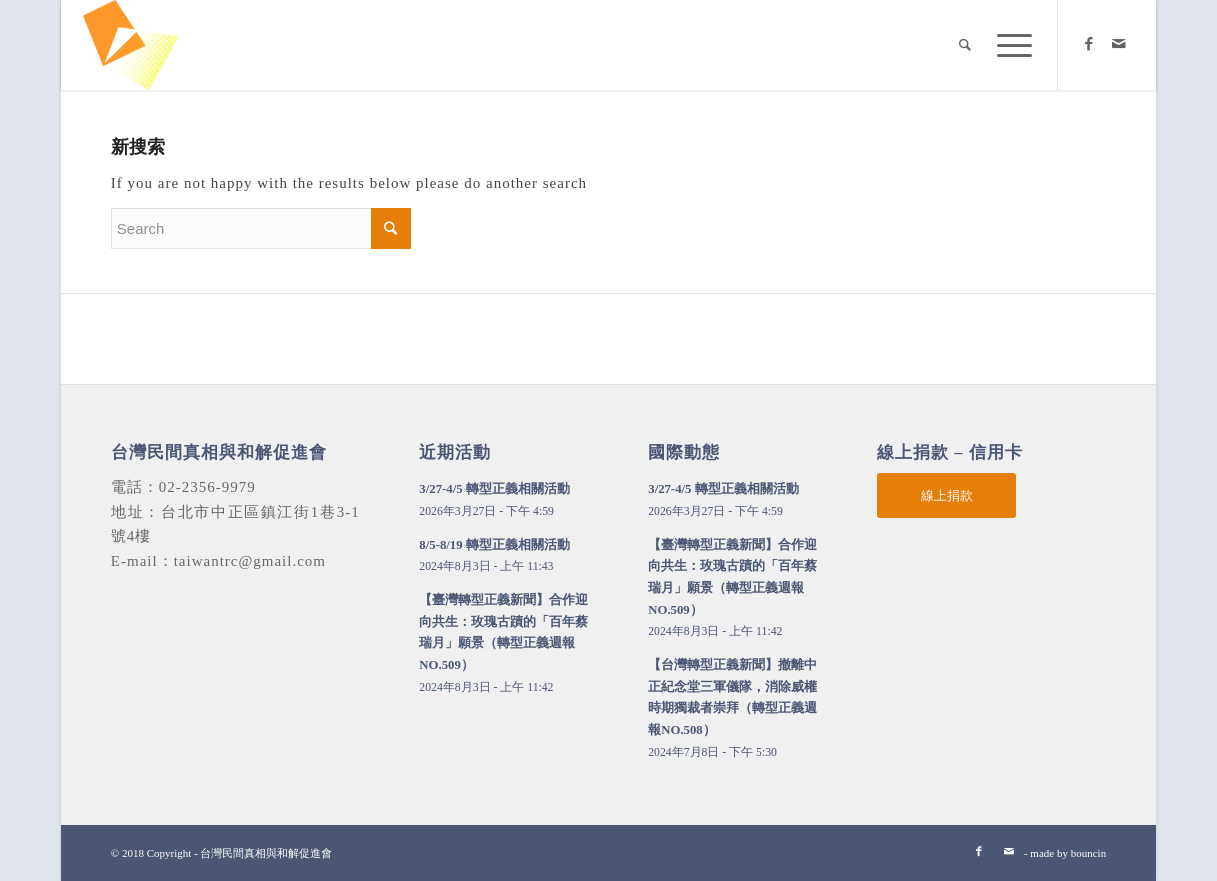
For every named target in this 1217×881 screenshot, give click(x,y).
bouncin (1088, 853)
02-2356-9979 (207, 487)
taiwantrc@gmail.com (250, 561)
